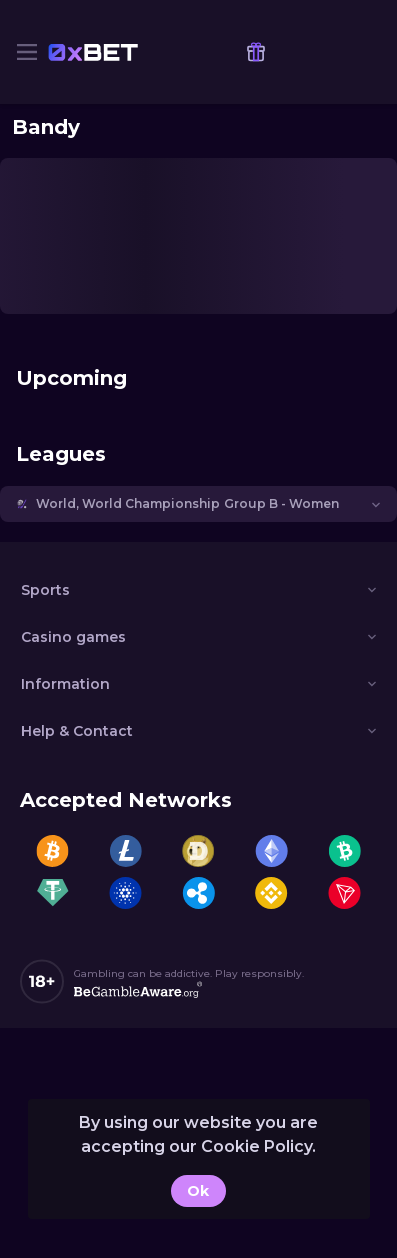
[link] (93, 52)
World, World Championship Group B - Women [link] (187, 503)
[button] (198, 504)
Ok (198, 1191)
